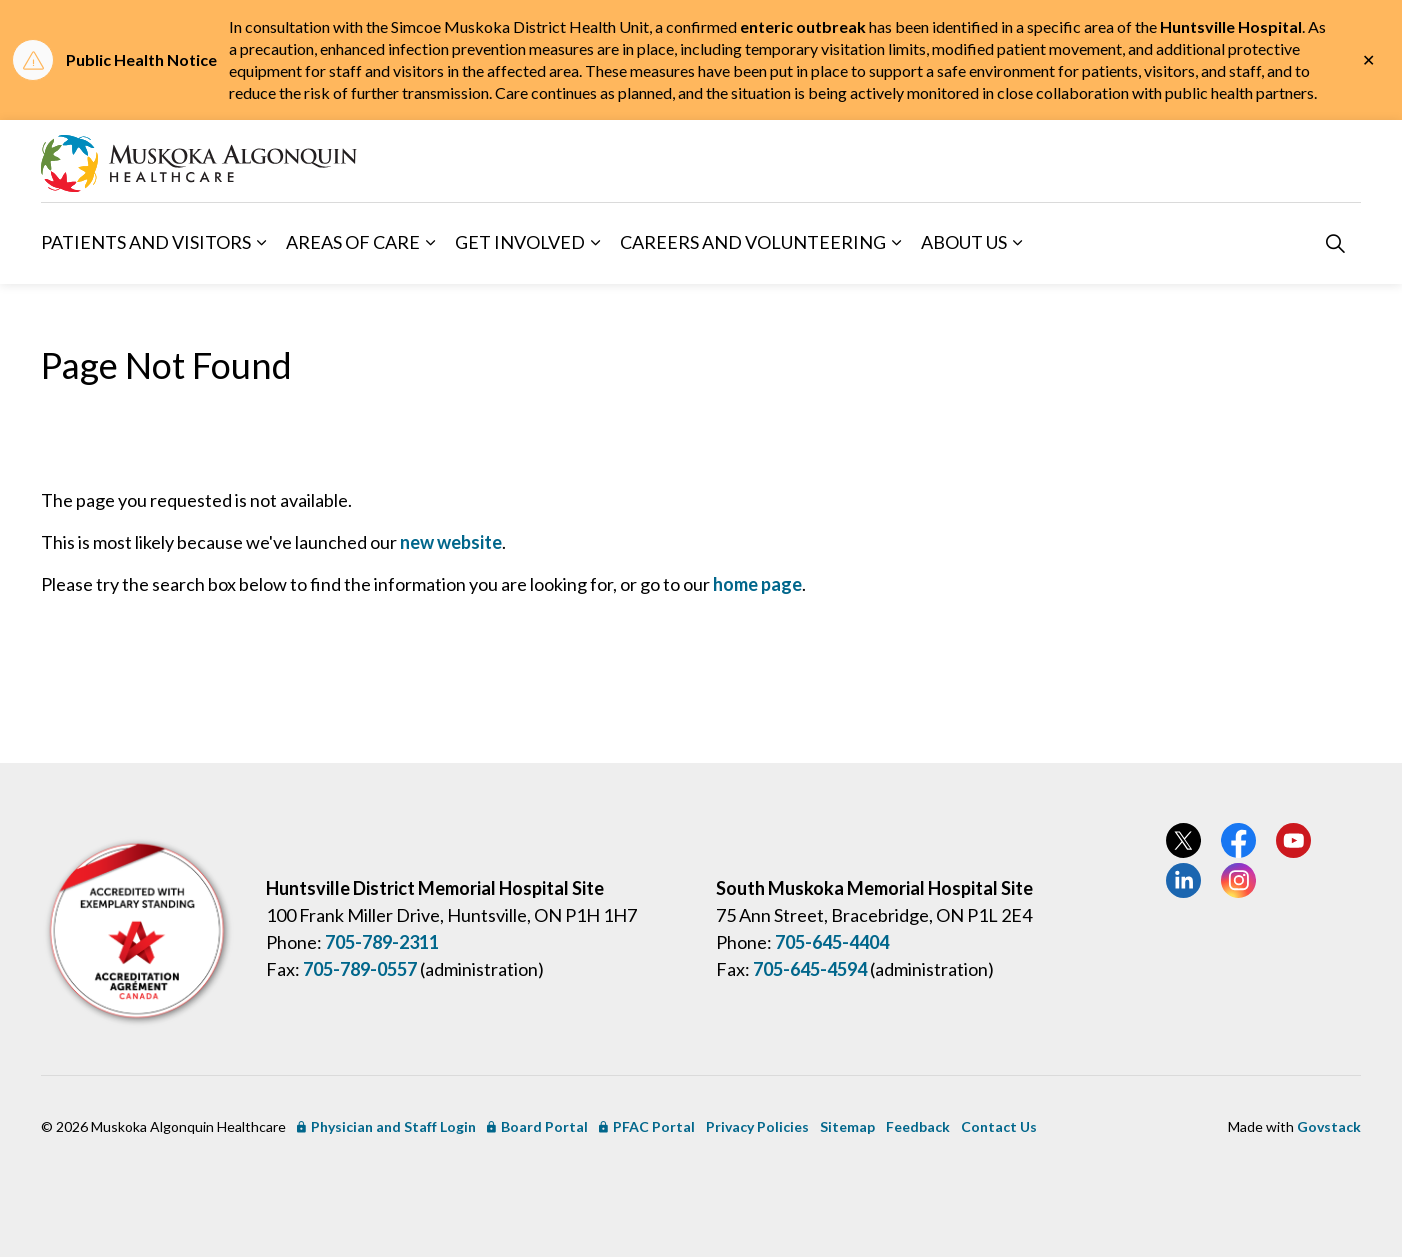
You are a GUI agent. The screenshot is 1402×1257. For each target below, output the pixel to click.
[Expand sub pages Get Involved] (595, 243)
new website (451, 542)
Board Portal (537, 1126)
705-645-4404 (832, 942)
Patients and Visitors (146, 242)
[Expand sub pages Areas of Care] (430, 243)
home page (757, 584)
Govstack (1329, 1126)
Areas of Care (353, 242)
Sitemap (847, 1126)
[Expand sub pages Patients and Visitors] (261, 243)
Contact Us (999, 1126)
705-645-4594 (810, 969)
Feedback (918, 1126)
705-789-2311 (382, 942)
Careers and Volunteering (753, 242)
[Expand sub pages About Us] (1017, 243)
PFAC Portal (647, 1126)
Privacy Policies (757, 1126)
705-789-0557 (360, 969)
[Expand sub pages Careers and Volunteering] (896, 243)
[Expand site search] (1335, 243)
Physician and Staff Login (386, 1126)
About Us (964, 242)
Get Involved (520, 242)
